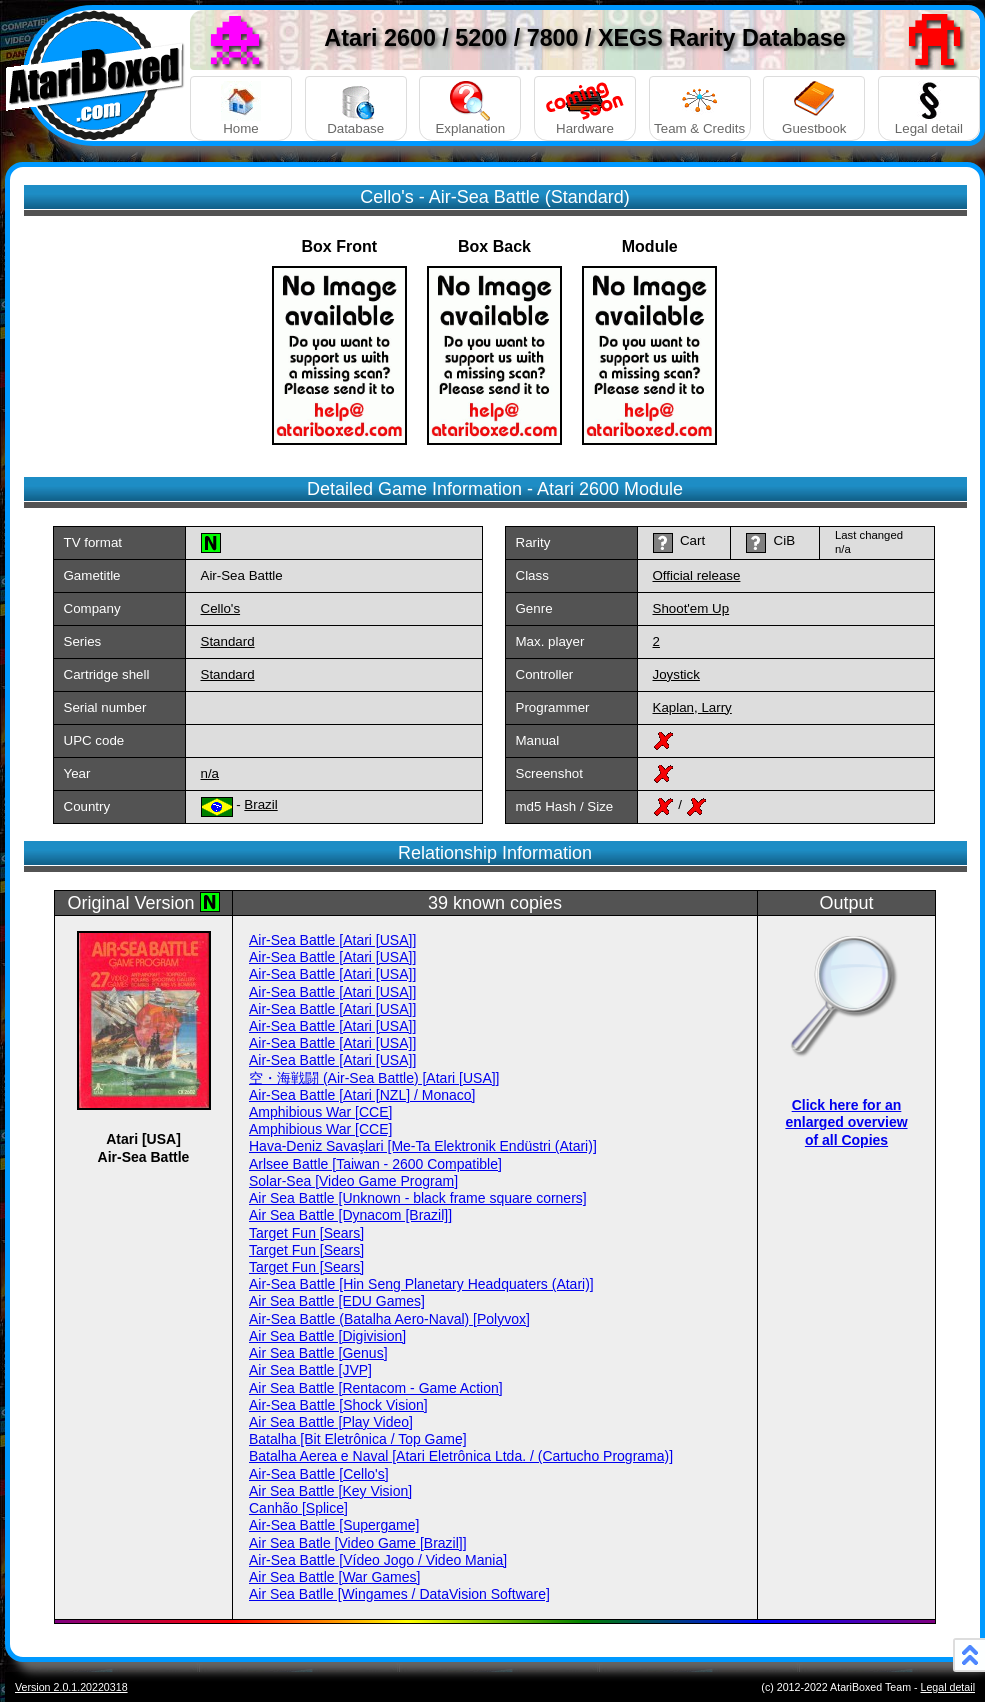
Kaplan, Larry (692, 707)
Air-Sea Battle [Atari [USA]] (332, 940)
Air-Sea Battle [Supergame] (334, 1525)
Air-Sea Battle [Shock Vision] (338, 1405)
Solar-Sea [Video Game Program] (353, 1181)
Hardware (585, 108)
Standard (228, 641)
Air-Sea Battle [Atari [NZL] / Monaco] (362, 1095)
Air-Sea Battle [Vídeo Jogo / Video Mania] (378, 1560)
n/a (210, 773)
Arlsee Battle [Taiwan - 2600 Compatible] (375, 1164)
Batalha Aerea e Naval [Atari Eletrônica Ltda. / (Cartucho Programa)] (461, 1456)
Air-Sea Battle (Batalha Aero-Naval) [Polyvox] (389, 1319)
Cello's (221, 608)
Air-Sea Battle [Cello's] (319, 1474)
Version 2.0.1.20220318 (71, 1687)
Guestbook (814, 108)
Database (356, 108)
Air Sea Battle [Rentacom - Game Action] (376, 1388)
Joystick (676, 674)
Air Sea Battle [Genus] (318, 1353)
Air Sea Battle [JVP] (310, 1370)
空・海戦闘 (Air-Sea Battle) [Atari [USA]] (374, 1078)
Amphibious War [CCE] (320, 1112)
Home (241, 108)
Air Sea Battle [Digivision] (327, 1336)
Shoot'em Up (691, 608)
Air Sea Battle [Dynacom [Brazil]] (350, 1215)
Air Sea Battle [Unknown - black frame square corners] (418, 1198)
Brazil (260, 804)
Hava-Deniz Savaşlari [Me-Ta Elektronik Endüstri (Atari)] (423, 1146)
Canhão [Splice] (298, 1508)
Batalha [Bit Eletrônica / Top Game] (358, 1439)
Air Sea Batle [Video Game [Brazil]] (358, 1543)
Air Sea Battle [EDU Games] (337, 1301)
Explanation (470, 108)
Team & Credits (700, 108)
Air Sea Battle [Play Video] (331, 1422)
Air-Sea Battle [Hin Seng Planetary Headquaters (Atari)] (421, 1284)
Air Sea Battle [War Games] (334, 1577)
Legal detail (929, 108)
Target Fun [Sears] (306, 1233)
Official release (697, 575)
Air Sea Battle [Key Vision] (330, 1491)
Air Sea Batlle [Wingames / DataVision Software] (399, 1594)
